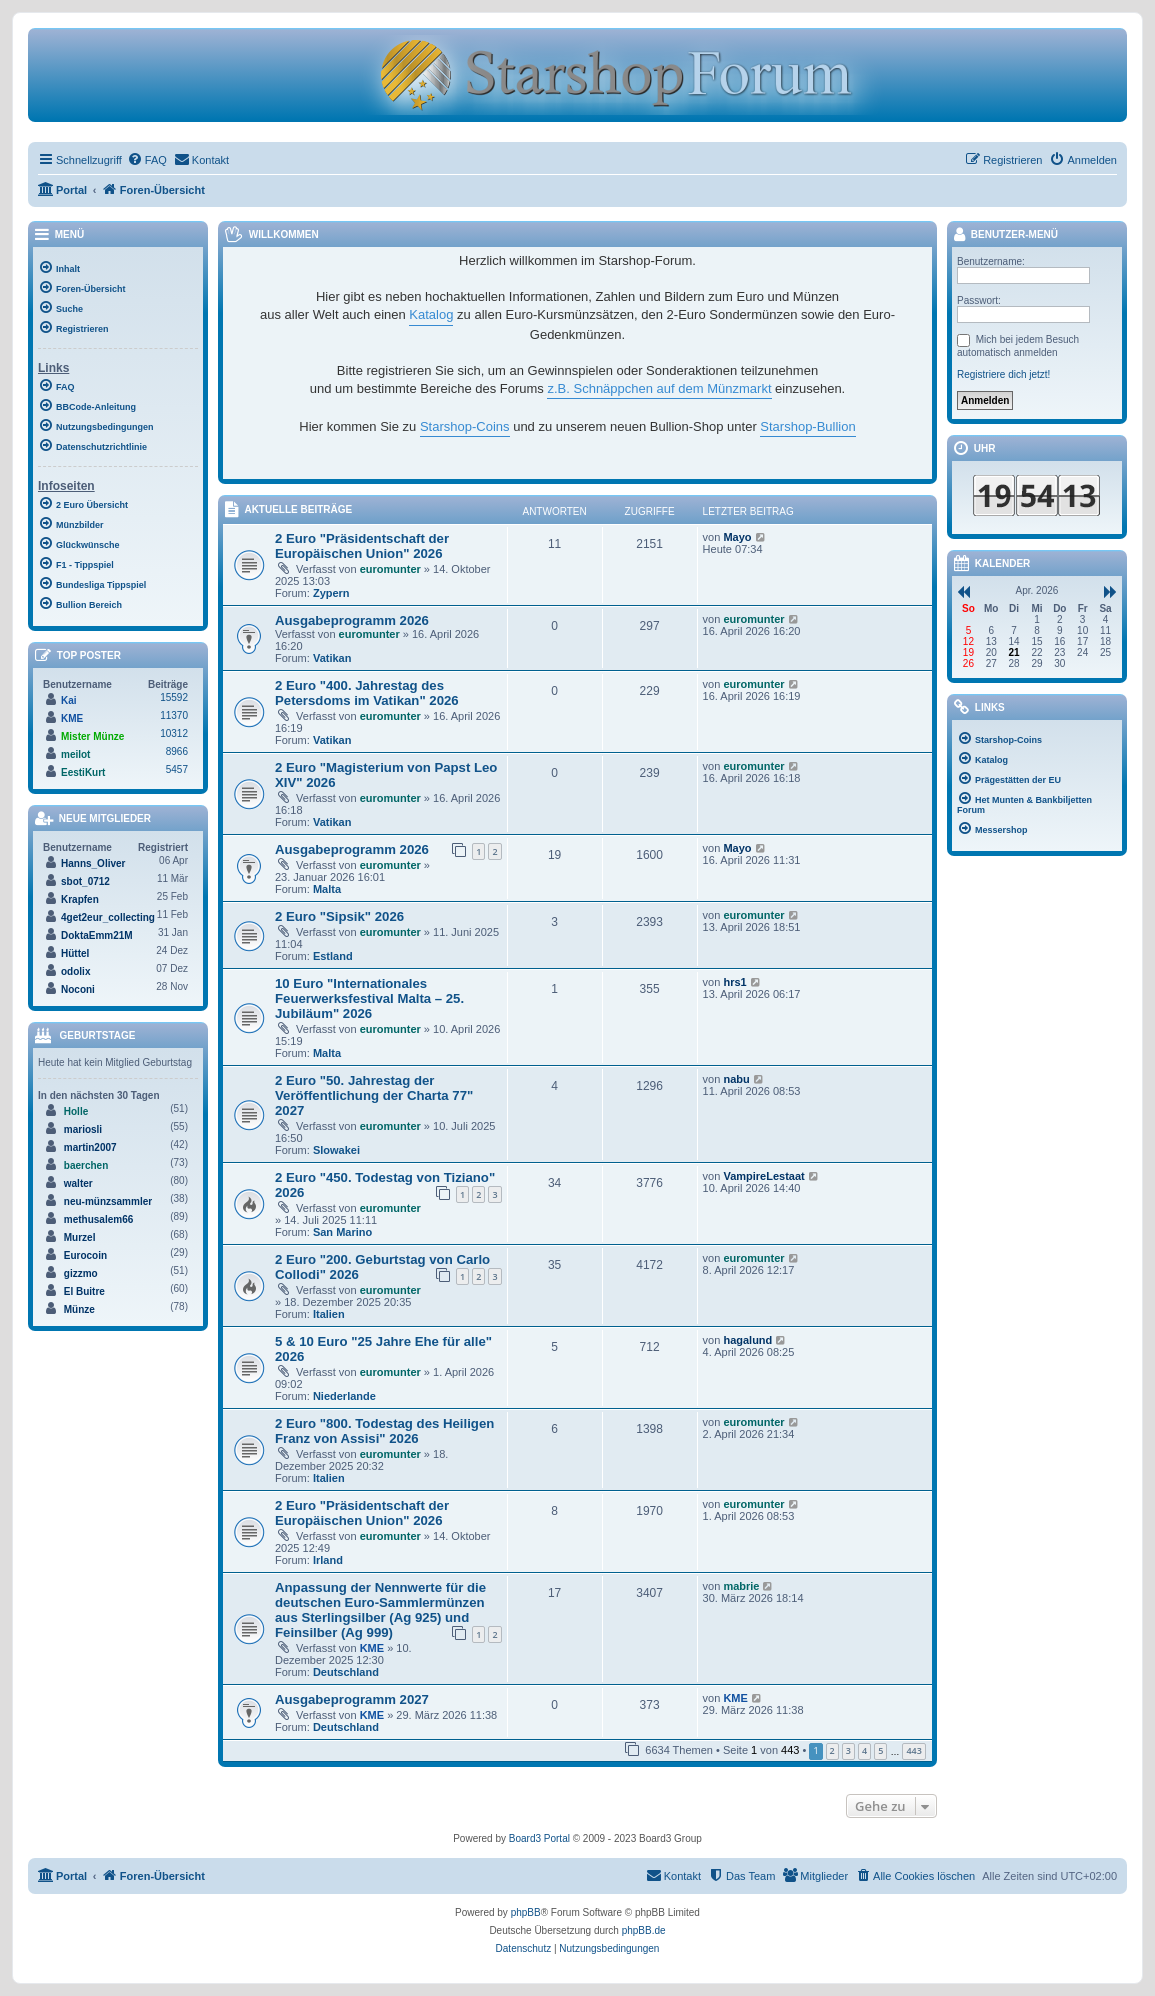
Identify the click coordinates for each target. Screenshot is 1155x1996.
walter (78, 1183)
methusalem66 (98, 1219)
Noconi (78, 989)
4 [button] (864, 1750)
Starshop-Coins (465, 426)
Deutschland (346, 1672)
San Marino (342, 1232)
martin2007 (90, 1147)
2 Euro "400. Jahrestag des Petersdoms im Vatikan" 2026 (367, 693)
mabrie (741, 1586)
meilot (75, 754)
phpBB (526, 1912)
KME (372, 1648)
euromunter (390, 569)
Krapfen (80, 899)
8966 (177, 751)
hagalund (747, 1340)
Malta (327, 889)
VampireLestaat (763, 1176)
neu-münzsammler (108, 1201)
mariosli (83, 1129)
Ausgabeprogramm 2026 (352, 620)
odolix (75, 971)
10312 (174, 733)
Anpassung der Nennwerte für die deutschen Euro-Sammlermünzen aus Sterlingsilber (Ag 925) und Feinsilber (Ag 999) (380, 1610)
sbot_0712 (85, 881)
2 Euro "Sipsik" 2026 (339, 916)
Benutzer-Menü (1005, 235)
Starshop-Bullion (807, 426)
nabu (736, 1079)
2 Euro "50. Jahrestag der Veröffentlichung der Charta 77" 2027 (374, 1095)
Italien (329, 1314)
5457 (177, 769)
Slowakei (336, 1150)
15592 (174, 697)
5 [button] (880, 1750)
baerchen (86, 1165)
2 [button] (832, 1750)
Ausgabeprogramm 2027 (352, 1699)
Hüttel (75, 953)
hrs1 (734, 982)
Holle (76, 1111)
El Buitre (84, 1291)
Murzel (80, 1237)
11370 (174, 715)
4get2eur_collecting (108, 917)
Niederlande (344, 1396)
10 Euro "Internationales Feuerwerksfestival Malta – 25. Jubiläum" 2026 (369, 998)
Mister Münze (92, 736)
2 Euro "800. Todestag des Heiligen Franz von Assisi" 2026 (384, 1431)
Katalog (431, 314)
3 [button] (848, 1750)
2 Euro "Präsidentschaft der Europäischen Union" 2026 (362, 546)
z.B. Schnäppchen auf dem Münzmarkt (659, 388)
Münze (79, 1309)
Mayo (737, 537)
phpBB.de (644, 1930)
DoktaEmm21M (97, 935)
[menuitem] (147, 160)
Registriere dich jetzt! (1003, 374)
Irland (328, 1560)
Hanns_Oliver (93, 863)
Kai (69, 700)
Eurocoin (85, 1255)
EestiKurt (83, 772)
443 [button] (913, 1750)
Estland (333, 956)
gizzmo (81, 1273)
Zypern (331, 593)
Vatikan (332, 658)
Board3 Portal (539, 1838)
